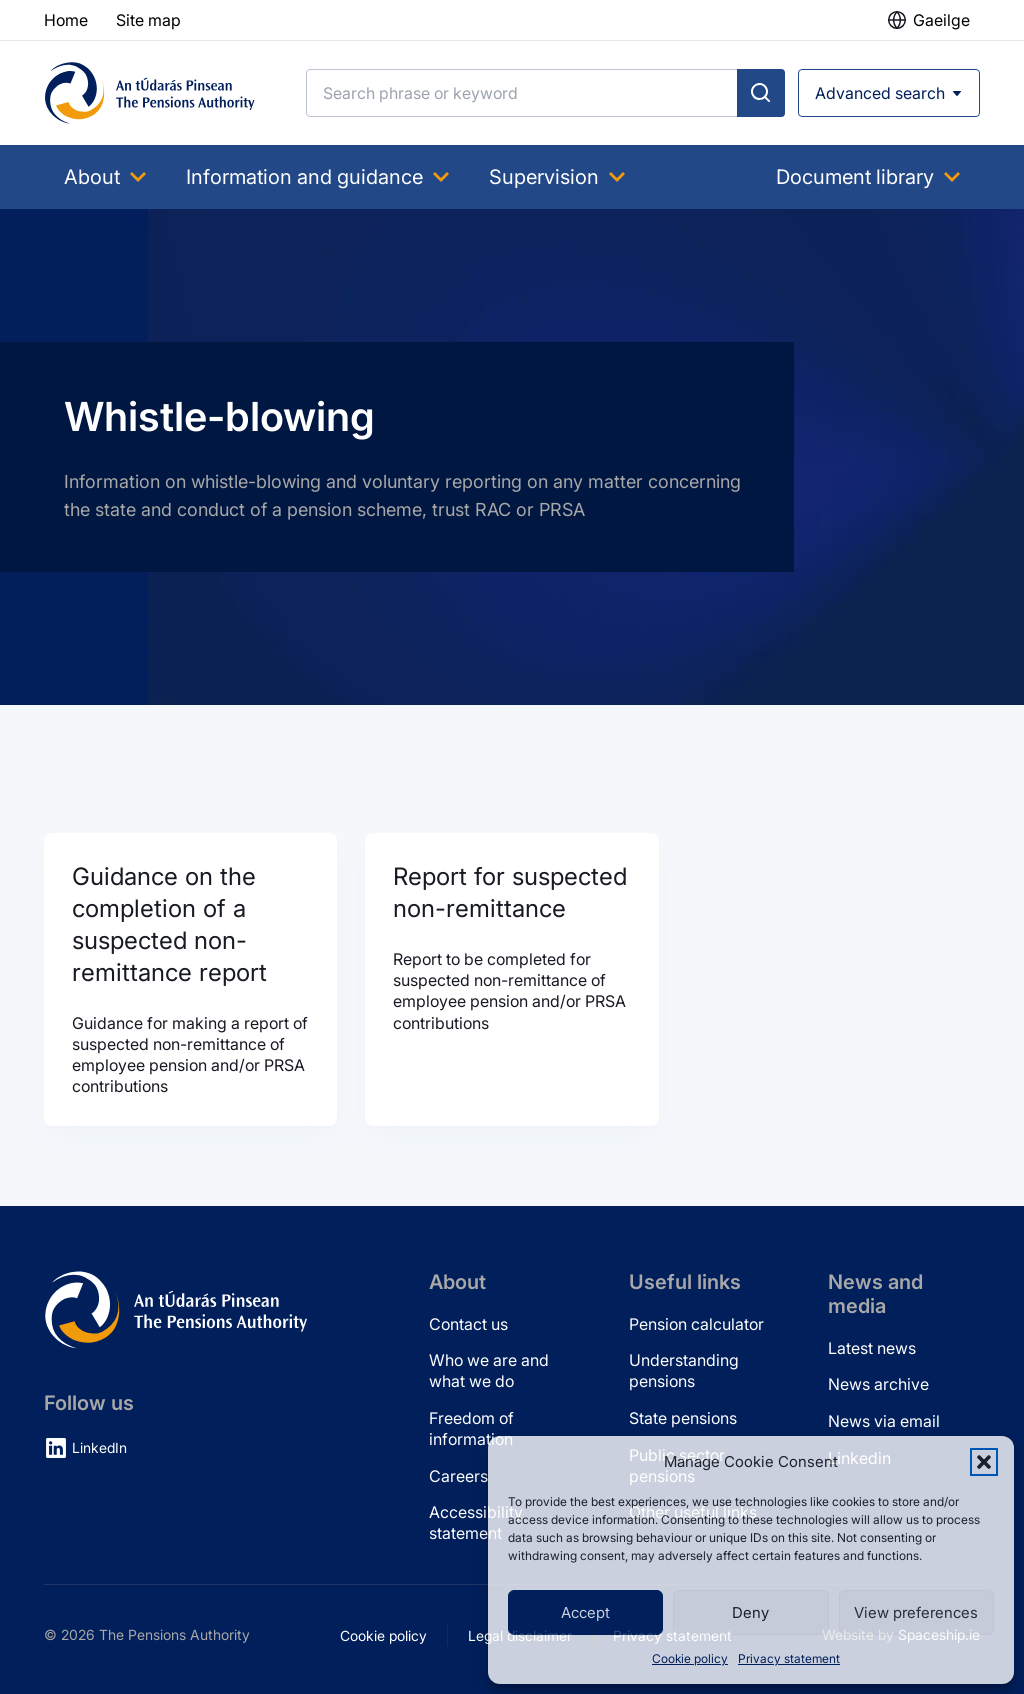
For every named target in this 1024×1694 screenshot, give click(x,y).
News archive (878, 1384)
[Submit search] (761, 93)
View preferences (916, 1612)
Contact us (468, 1324)
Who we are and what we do (489, 1370)
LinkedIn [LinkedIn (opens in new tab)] (99, 1447)
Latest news (872, 1348)
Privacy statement (789, 1658)
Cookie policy (690, 1658)
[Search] (522, 93)
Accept (585, 1612)
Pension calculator (696, 1324)
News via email (884, 1421)
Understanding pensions (684, 1370)
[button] (984, 1462)
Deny (750, 1612)
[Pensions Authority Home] (150, 93)
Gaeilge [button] (941, 20)
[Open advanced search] (889, 93)
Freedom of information (471, 1428)
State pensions (683, 1418)
